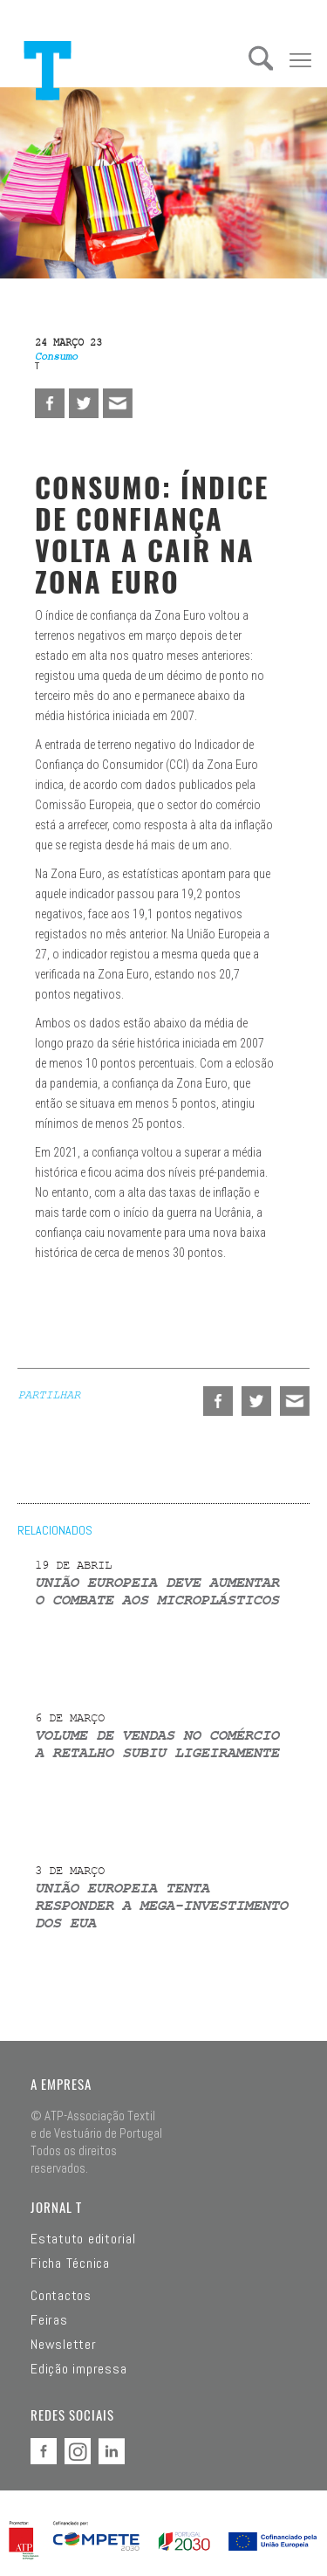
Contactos (61, 2296)
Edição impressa (78, 2369)
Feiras (49, 2320)
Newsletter (64, 2344)
